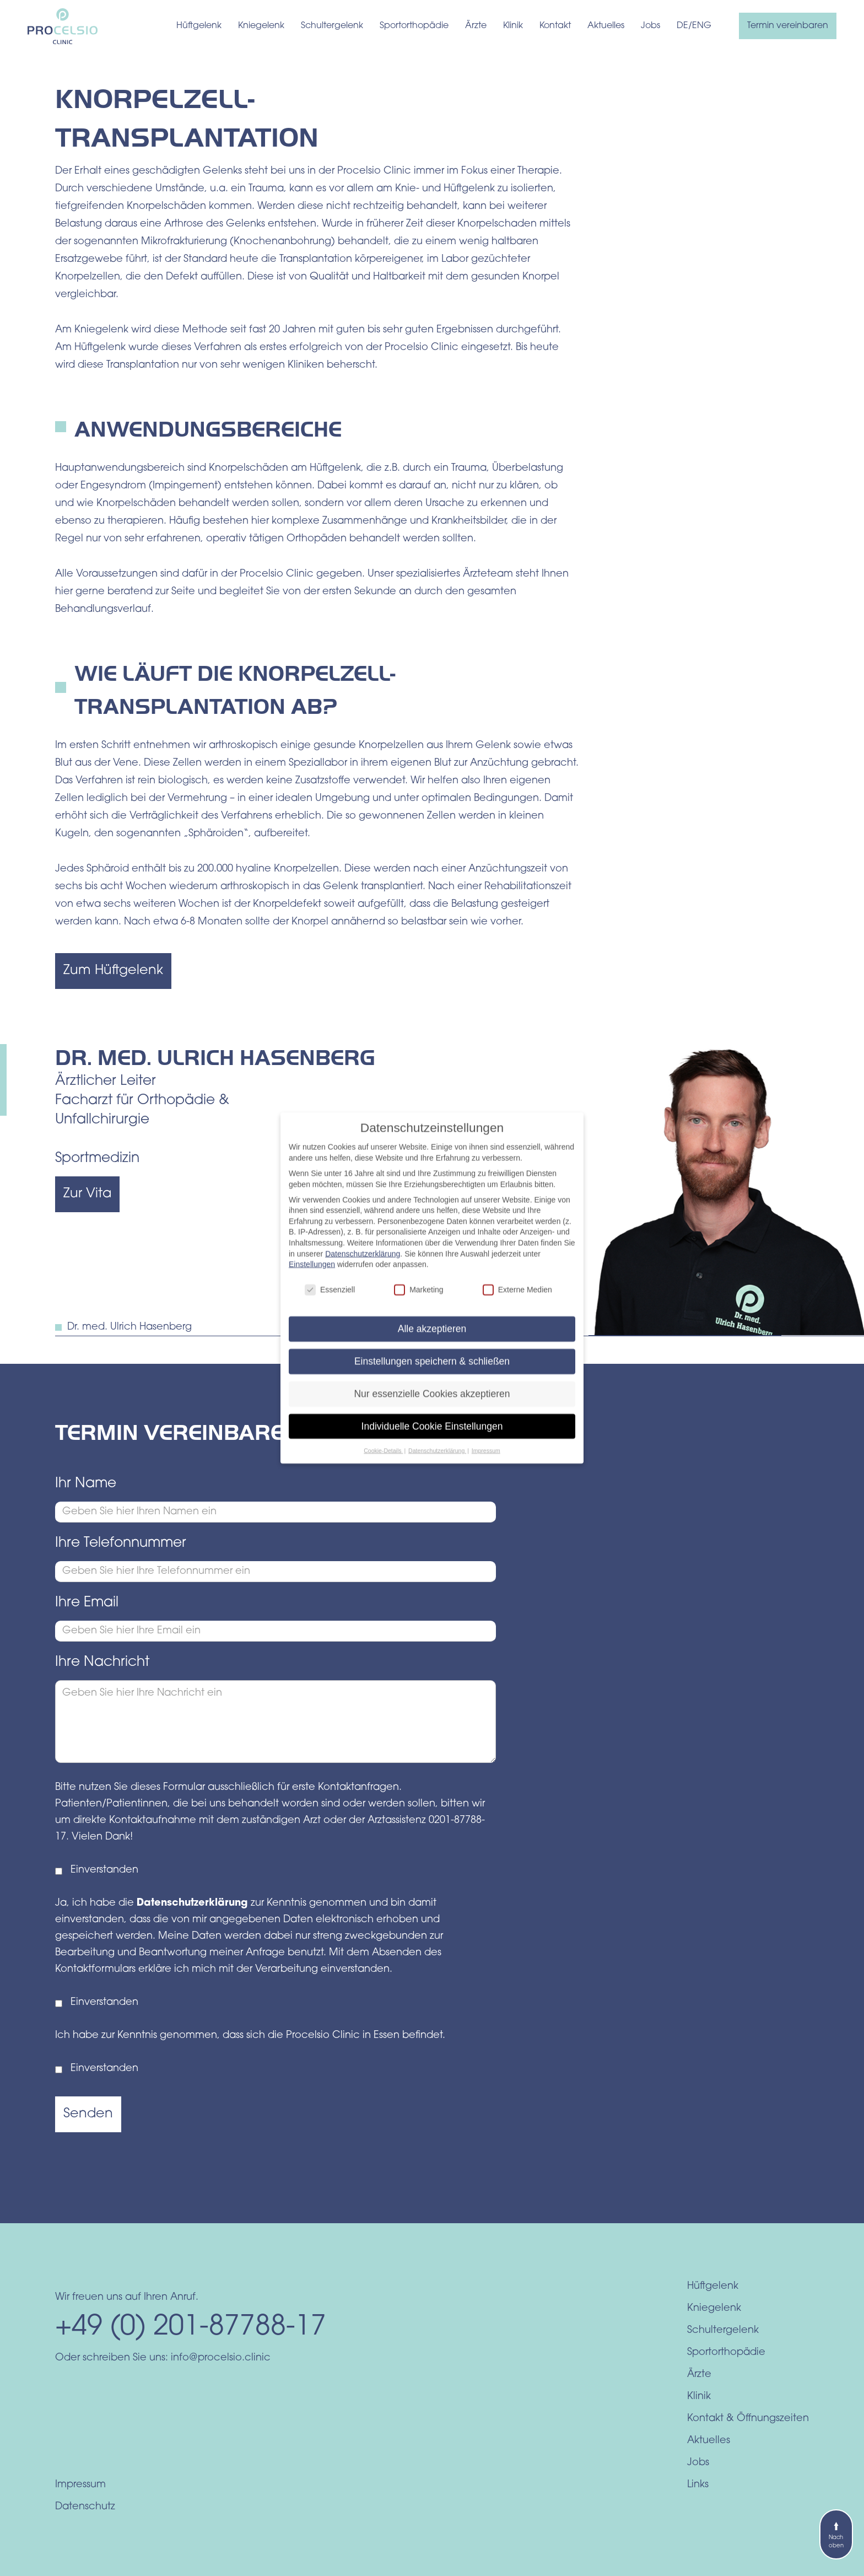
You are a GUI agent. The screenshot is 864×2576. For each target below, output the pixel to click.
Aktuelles (605, 25)
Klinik (513, 25)
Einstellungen (312, 1274)
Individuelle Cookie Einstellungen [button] (432, 1436)
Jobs (650, 25)
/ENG (699, 25)
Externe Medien (517, 1299)
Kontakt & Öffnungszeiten (748, 2418)
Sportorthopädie (414, 25)
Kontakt (555, 25)
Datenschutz (85, 2507)
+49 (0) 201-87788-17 (190, 2328)
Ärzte (476, 25)
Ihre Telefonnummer (120, 1543)
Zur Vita (87, 1194)
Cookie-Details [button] (383, 1460)
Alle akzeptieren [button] (432, 1338)
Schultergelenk (332, 25)
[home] (63, 26)
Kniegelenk (261, 25)
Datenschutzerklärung (194, 1903)
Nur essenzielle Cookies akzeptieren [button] (432, 1403)
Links (698, 2485)
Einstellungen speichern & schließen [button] (432, 1370)
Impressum (80, 2485)
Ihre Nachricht (102, 1662)
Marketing (418, 1299)
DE (682, 25)
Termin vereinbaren (787, 25)
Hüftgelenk (199, 25)
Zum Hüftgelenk (113, 970)
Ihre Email (86, 1603)
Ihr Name (85, 1484)
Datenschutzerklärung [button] (437, 1460)
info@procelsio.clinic (221, 2358)
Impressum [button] (486, 1460)
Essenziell (330, 1299)
